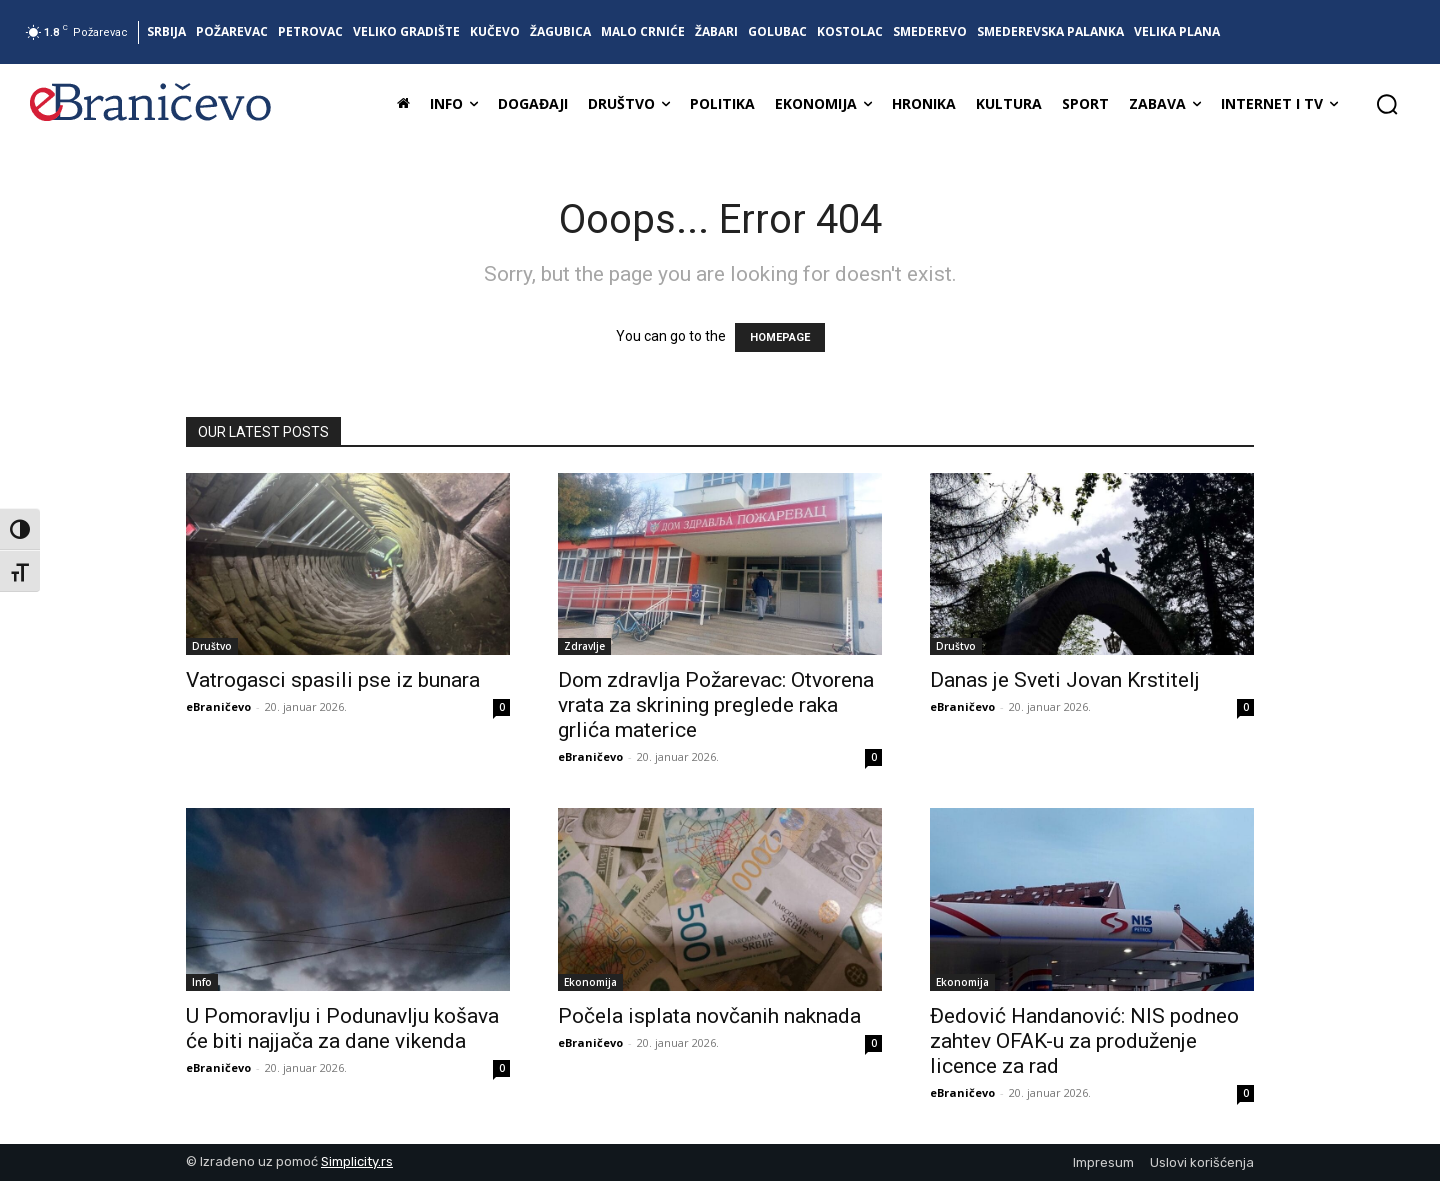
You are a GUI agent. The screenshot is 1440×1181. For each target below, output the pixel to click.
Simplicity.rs (357, 1161)
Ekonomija (590, 982)
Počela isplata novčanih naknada (709, 1016)
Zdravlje (584, 646)
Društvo (212, 646)
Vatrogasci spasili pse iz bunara (333, 680)
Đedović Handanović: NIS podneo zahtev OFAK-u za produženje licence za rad (1084, 1041)
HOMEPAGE (780, 337)
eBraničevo (218, 706)
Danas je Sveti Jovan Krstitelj (1065, 680)
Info (202, 982)
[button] (1387, 104)
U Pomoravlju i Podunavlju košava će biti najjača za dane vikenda (342, 1028)
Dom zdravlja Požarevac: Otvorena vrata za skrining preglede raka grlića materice (716, 705)
